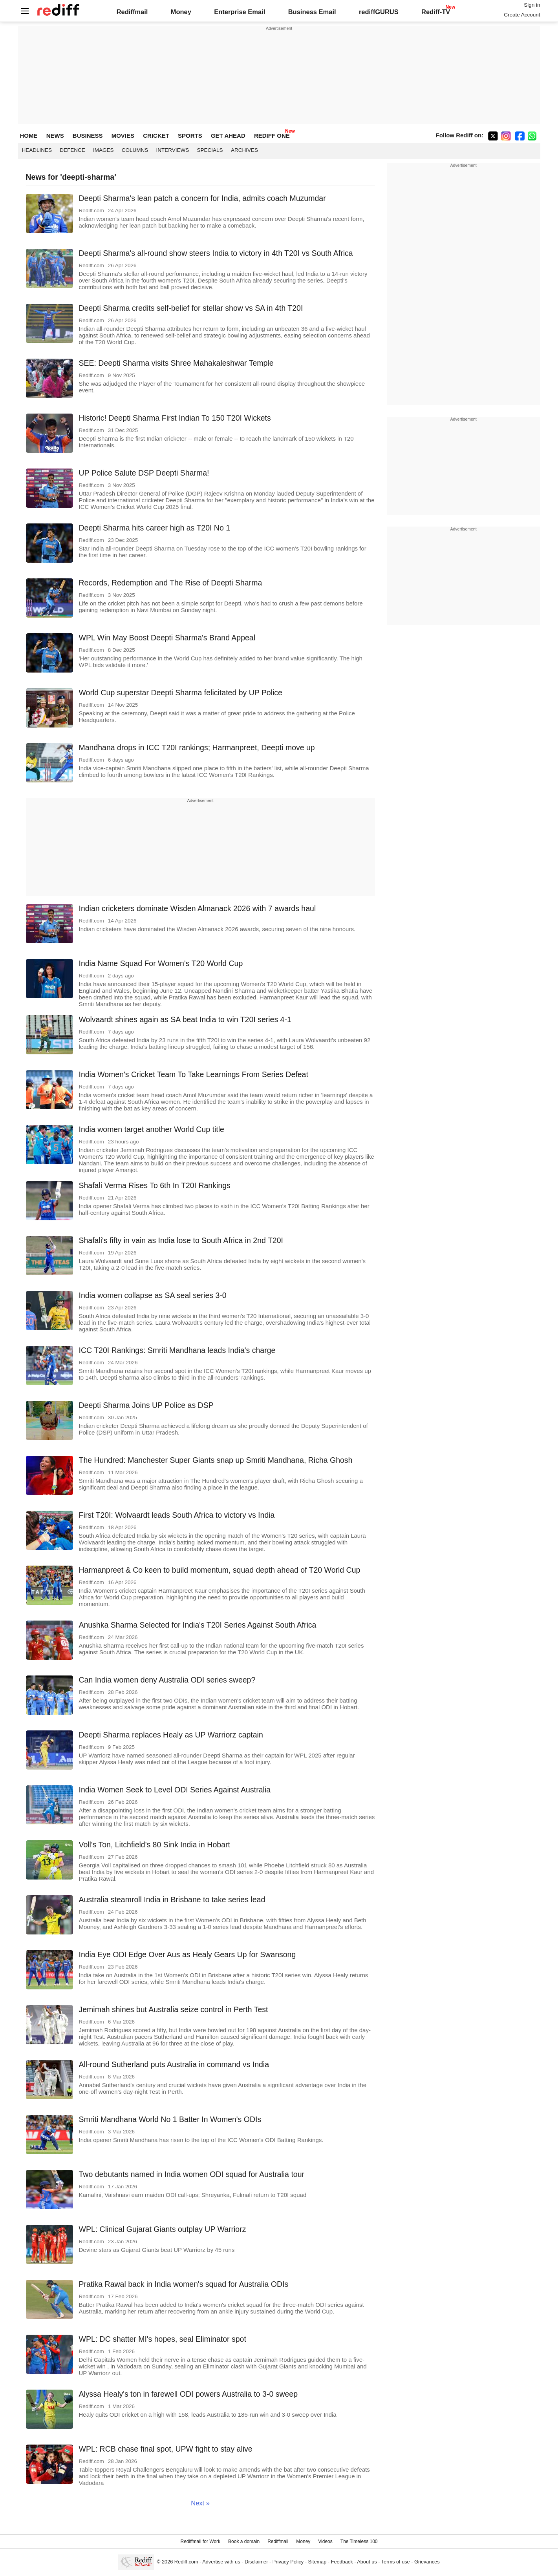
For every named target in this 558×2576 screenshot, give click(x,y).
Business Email (312, 11)
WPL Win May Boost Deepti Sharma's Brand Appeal (167, 637)
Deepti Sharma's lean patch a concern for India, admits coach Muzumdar (202, 198)
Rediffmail (132, 11)
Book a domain (244, 2541)
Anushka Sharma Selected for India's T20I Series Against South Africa (198, 1625)
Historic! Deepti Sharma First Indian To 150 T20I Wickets (175, 418)
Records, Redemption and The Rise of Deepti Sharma (170, 582)
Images (103, 150)
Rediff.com (186, 2562)
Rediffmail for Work (200, 2541)
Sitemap (317, 2562)
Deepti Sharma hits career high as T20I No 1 (155, 527)
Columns (135, 150)
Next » (200, 2503)
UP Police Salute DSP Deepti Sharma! (144, 473)
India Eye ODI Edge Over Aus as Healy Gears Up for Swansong (187, 1954)
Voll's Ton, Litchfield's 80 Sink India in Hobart (154, 1844)
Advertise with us (221, 2562)
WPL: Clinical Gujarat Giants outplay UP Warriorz (162, 2229)
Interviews (172, 150)
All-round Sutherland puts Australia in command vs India (174, 2064)
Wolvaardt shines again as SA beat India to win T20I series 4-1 (185, 1019)
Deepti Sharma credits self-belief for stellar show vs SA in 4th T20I (191, 308)
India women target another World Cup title (151, 1129)
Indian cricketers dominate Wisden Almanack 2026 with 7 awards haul (197, 908)
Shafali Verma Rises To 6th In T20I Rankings (155, 1185)
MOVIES (123, 135)
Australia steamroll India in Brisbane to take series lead (172, 1899)
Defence (72, 150)
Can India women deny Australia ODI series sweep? (167, 1679)
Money (181, 11)
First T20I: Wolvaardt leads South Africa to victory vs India (177, 1515)
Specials (210, 150)
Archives (244, 150)
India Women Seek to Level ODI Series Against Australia (175, 1789)
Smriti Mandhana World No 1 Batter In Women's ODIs (170, 2119)
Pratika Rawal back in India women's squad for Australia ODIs (184, 2284)
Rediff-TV (435, 11)
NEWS (55, 135)
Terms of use (395, 2562)
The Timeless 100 (359, 2541)
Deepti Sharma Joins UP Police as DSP (146, 1405)
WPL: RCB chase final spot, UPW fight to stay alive (165, 2449)
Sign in (532, 5)
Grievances (427, 2562)
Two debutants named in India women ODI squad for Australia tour (192, 2174)
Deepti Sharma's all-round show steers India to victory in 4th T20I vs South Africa (216, 253)
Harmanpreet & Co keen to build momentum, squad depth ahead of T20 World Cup (219, 1570)
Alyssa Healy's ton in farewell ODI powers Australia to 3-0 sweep (188, 2394)
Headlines (37, 150)
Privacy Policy (288, 2562)
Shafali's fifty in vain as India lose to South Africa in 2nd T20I (181, 1240)
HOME (29, 135)
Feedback (342, 2562)
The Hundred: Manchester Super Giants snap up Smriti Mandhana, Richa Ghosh (216, 1460)
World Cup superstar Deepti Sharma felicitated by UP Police (180, 692)
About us (367, 2562)
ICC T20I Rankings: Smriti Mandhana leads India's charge (177, 1350)
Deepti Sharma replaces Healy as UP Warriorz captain (171, 1734)
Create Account (522, 15)
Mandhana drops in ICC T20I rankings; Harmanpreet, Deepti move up (197, 747)
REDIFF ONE (272, 135)
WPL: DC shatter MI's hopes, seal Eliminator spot (162, 2339)
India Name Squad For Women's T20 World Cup (161, 963)
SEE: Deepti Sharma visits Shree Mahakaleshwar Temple (176, 363)
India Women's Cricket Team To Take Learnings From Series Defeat (193, 1074)
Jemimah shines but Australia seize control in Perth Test (173, 2009)
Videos (325, 2541)
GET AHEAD (228, 135)
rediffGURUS (379, 11)
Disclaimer (256, 2562)
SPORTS (190, 135)
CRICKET (156, 135)
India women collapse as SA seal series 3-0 (153, 1295)
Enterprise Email (239, 11)
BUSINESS (88, 135)
